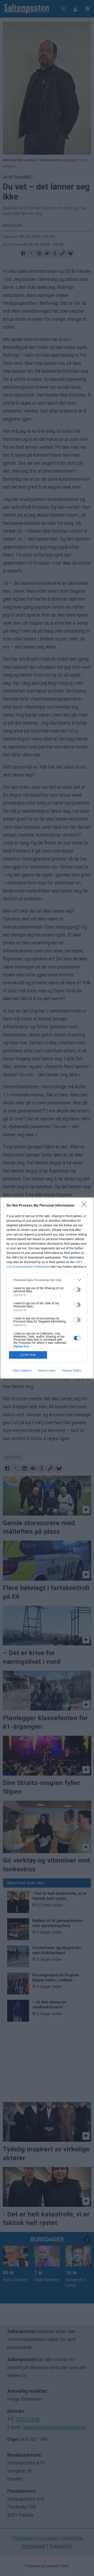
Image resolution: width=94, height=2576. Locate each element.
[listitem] (47, 1280)
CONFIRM (28, 1355)
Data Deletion (22, 1370)
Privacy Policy (71, 1370)
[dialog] (47, 1288)
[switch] (77, 1289)
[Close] (85, 1206)
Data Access (46, 1370)
